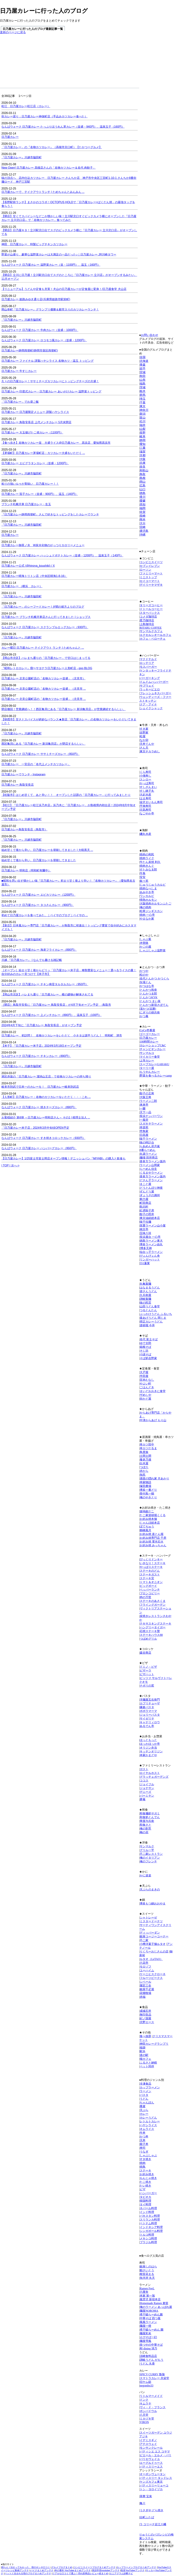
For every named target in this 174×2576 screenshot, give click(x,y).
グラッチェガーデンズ (154, 1776)
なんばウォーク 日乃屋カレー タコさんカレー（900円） (37, 904)
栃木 (142, 391)
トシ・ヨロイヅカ (151, 2489)
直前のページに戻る (13, 32)
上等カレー (147, 1060)
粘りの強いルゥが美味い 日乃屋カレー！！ (30, 483)
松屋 (142, 736)
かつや (144, 970)
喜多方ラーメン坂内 (153, 1161)
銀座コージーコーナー (154, 1936)
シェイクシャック (151, 708)
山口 (142, 489)
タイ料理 (145, 2204)
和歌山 (144, 470)
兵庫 (142, 462)
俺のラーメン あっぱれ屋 (156, 2306)
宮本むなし (147, 1379)
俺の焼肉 (145, 907)
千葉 (142, 402)
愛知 (142, 444)
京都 (142, 455)
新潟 (142, 413)
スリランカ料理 (150, 2219)
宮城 (142, 372)
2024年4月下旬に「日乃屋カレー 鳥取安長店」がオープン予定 (41, 1025)
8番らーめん (148, 1150)
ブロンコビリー (150, 1593)
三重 (142, 447)
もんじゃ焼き (148, 2178)
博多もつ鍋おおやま (153, 1903)
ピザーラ (145, 1670)
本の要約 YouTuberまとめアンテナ (73, 2570)
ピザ (142, 2189)
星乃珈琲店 (147, 620)
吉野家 (144, 732)
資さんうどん (148, 1291)
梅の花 (144, 1832)
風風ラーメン (148, 2322)
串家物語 (145, 1482)
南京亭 (144, 1229)
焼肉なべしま (148, 888)
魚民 (142, 1474)
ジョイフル (147, 1784)
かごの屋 (145, 946)
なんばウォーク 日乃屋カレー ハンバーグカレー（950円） (39, 1148)
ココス (144, 1780)
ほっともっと (148, 1740)
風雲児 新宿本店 (150, 2299)
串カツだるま (148, 1448)
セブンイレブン (150, 565)
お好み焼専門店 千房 (153, 1537)
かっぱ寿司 (147, 783)
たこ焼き (145, 2181)
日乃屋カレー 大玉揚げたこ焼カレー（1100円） (32, 432)
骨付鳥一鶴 (147, 1493)
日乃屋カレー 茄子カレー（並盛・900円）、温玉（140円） (39, 493)
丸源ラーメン (148, 1153)
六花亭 (144, 1962)
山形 (142, 379)
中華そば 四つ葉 (150, 2318)
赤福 (142, 1996)
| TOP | (5, 1165)
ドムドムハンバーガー (154, 681)
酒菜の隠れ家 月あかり (154, 1478)
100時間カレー (149, 1041)
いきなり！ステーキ (153, 1563)
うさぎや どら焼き (151, 2510)
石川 (142, 421)
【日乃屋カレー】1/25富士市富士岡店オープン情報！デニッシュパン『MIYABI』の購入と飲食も (63, 1158)
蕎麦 (142, 2106)
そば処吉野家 (148, 1358)
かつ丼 (144, 2136)
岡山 (142, 481)
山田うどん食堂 (150, 1306)
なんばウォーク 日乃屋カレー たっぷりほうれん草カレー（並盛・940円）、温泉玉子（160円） (62, 126)
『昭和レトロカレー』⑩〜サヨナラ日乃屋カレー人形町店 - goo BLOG (46, 668)
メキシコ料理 (148, 2238)
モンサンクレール (151, 2447)
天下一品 (145, 1112)
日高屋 (144, 1134)
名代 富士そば (149, 1339)
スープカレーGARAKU (154, 1064)
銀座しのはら (148, 2266)
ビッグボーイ (148, 1585)
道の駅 (144, 2055)
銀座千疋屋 (147, 1989)
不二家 (144, 1940)
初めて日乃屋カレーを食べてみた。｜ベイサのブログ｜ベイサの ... (44, 915)
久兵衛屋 (145, 1295)
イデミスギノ (148, 2440)
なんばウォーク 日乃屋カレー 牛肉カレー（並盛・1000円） (39, 330)
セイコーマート (150, 581)
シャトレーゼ (148, 1917)
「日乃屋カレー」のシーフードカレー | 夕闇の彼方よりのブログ (42, 606)
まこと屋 (145, 1184)
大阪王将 (145, 1097)
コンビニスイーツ (151, 562)
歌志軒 (144, 1206)
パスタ (144, 2095)
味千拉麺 (145, 1221)
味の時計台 (147, 1142)
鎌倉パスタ (147, 1707)
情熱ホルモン (148, 899)
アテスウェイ (148, 2443)
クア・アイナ (148, 704)
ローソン (145, 569)
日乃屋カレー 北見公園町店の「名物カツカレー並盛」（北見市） (43, 678)
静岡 (142, 440)
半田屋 (144, 1376)
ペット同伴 (147, 2066)
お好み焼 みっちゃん (153, 1545)
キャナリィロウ (150, 1722)
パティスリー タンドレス (156, 2477)
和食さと (145, 1824)
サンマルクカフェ (151, 631)
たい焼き (145, 2185)
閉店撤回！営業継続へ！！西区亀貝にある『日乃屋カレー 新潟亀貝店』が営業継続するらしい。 (63, 709)
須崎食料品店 (148, 2356)
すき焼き (145, 2159)
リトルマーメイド (151, 2395)
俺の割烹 (145, 1828)
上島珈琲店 (147, 624)
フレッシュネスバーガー (155, 693)
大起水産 (145, 794)
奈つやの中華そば (151, 2344)
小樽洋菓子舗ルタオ (153, 1943)
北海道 (144, 360)
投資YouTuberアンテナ (133, 2570)
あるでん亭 (147, 1726)
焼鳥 (142, 2166)
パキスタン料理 (150, 2215)
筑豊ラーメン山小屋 (153, 1225)
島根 (142, 477)
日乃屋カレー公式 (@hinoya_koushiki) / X (28, 565)
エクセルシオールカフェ (155, 634)
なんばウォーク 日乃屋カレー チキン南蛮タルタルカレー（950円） (44, 984)
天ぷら (144, 2110)
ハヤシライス (148, 2125)
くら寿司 (145, 771)
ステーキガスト (150, 1574)
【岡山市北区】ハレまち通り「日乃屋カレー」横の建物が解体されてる (47, 994)
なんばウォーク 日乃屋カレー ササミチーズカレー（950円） (40, 753)
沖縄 (142, 534)
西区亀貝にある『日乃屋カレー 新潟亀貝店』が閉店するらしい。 (43, 743)
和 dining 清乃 (148, 2348)
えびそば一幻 (148, 2337)
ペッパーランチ (150, 1589)
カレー (144, 2113)
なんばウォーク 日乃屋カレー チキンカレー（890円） (36, 1056)
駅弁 (142, 2051)
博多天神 (146, 1248)
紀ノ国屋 (145, 2018)
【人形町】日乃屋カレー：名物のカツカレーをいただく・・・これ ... (46, 1097)
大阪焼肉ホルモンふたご (155, 903)
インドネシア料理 (151, 2227)
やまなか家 (147, 918)
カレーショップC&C (153, 1045)
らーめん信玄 (148, 1168)
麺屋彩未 (145, 2333)
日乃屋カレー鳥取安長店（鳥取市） (24, 829)
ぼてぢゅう (147, 1526)
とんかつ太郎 (148, 993)
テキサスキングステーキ (155, 1623)
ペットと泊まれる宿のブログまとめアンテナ (27, 2573)
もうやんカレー (150, 1071)
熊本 (142, 519)
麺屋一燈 (145, 2325)
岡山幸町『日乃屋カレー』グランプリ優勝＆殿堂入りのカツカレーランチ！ (50, 309)
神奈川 (144, 410)
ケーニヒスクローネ (153, 1974)
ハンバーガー (148, 2193)
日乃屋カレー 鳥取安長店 (17, 784)
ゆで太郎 (145, 1343)
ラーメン (145, 2091)
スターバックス (150, 612)
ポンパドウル (148, 2411)
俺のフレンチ (148, 1861)
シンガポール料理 (151, 2230)
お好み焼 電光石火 (151, 1541)
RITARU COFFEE (151, 627)
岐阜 (142, 436)
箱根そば (145, 1346)
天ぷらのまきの (150, 1889)
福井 (142, 425)
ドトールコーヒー (151, 609)
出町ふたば (147, 2517)
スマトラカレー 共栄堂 (154, 2378)
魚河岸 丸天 (147, 2277)
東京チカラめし (150, 751)
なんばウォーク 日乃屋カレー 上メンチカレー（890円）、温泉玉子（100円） (51, 1015)
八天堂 (144, 2414)
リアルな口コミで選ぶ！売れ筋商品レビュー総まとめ (80, 2573)
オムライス (147, 2128)
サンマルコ (147, 1052)
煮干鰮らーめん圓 (151, 2314)
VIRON (144, 2422)
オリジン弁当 (148, 1747)
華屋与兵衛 (147, 1821)
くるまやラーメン (151, 1172)
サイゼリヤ (147, 1718)
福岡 (142, 508)
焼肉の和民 (147, 854)
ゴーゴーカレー (150, 1034)
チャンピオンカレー (153, 1049)
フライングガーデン (153, 1604)
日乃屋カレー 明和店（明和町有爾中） (26, 870)
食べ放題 (145, 2036)
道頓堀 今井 (147, 1325)
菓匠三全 (145, 1985)
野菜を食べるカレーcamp (156, 1075)
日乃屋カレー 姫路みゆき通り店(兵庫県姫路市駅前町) (35, 299)
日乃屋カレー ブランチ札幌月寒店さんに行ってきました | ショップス (46, 616)
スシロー (145, 779)
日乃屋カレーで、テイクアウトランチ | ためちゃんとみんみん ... (42, 191)
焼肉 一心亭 (147, 914)
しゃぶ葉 (145, 939)
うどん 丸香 (147, 2363)
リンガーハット (150, 1259)
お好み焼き (147, 2174)
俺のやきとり (148, 1497)
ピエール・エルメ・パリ (155, 2455)
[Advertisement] (69, 59)
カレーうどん (148, 2117)
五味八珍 (145, 1233)
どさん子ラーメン (151, 1180)
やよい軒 (145, 1383)
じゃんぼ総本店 (150, 1522)
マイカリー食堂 (150, 1056)
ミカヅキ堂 (147, 2418)
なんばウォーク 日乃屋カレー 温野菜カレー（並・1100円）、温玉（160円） (50, 264)
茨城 (142, 387)
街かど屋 (145, 1398)
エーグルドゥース (151, 2462)
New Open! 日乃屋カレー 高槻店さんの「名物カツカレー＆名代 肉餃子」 (48, 167)
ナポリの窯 (147, 1685)
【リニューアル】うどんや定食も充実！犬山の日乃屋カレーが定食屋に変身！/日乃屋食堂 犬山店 (63, 289)
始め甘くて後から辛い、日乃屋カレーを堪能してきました (38, 860)
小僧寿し (145, 775)
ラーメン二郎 (148, 1100)
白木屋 (144, 1463)
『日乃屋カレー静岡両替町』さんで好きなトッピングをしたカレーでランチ (50, 514)
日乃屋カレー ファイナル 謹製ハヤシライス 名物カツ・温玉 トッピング (47, 360)
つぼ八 (144, 1467)
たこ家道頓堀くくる (153, 1515)
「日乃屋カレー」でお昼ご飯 (20, 401)
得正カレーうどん (151, 1321)
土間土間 (145, 1455)
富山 (142, 417)
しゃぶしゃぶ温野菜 (153, 950)
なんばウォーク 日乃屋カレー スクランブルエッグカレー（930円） (44, 627)
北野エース (147, 2022)
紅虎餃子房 (147, 1210)
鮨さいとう (147, 2270)
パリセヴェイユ (150, 2459)
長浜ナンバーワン (151, 1116)
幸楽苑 (144, 1127)
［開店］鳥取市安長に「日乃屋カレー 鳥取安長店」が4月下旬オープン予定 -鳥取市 (56, 1004)
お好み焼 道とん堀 (151, 1534)
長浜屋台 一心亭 (150, 1236)
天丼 (142, 2140)
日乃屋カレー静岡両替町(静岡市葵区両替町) (29, 350)
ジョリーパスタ (150, 1714)
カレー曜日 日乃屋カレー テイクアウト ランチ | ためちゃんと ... (42, 647)
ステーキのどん (150, 1570)
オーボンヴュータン (153, 2474)
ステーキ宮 (147, 1578)
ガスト (144, 1769)
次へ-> (14, 1165)
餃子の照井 (147, 1214)
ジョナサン (147, 1788)
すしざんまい (148, 787)
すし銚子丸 (147, 790)
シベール (145, 1981)
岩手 (142, 368)
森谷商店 (145, 1652)
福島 (142, 383)
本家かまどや (148, 1755)
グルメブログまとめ (61, 2567)
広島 (142, 485)
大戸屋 (144, 1372)
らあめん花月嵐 (150, 1146)
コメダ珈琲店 (148, 616)
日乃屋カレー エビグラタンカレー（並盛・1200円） (35, 463)
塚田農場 (145, 1486)
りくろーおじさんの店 (154, 1951)
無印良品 (145, 2014)
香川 (142, 496)
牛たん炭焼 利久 (150, 862)
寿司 (142, 2147)
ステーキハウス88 (151, 1634)
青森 (142, 364)
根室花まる (147, 2274)
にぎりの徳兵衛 (150, 1012)
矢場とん (145, 982)
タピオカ (145, 2196)
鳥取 (142, 474)
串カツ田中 (147, 1444)
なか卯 (144, 740)
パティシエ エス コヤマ (155, 2451)
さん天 (144, 747)
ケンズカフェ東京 (151, 2481)
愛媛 (142, 500)
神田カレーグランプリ (154, 2043)
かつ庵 (144, 1016)
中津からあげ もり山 (153, 1420)
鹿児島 (144, 530)
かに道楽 (145, 1875)
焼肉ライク (147, 858)
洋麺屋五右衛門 (150, 1699)
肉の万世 (145, 1597)
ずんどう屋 (147, 1191)
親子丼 (144, 2144)
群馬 (142, 394)
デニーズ (145, 1791)
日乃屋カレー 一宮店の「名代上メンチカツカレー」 (35, 764)
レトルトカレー (150, 2121)
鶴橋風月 (145, 1530)
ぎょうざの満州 (150, 1195)
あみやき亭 (147, 892)
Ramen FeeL (147, 2288)
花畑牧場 (145, 1993)
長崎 (142, 515)
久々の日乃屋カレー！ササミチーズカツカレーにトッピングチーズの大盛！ (50, 381)
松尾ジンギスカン (151, 911)
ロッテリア (147, 662)
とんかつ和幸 (148, 989)
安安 (142, 877)
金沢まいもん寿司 (151, 802)
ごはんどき (147, 1387)
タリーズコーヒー (151, 605)
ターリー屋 (147, 1068)
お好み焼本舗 (148, 1518)
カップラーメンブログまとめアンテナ (136, 2567)
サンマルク (147, 1846)
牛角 (142, 873)
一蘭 (142, 1108)
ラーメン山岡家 (150, 1165)
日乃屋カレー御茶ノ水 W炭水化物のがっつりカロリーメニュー (42, 545)
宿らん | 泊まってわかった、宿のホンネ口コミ (25, 2567)
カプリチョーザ (150, 1703)
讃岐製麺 (145, 1298)
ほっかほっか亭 (150, 1743)
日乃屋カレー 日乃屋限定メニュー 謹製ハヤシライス (35, 412)
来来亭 (144, 1104)
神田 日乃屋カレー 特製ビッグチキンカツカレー (34, 244)
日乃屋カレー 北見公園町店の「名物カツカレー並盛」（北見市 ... (43, 688)
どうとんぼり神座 (151, 1187)
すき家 (144, 728)
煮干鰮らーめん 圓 (151, 2329)
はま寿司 (145, 798)
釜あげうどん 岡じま (153, 1317)
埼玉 (142, 398)
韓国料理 (145, 2200)
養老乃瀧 (145, 1459)
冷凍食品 (145, 2083)
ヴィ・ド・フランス (153, 2407)
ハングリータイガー (153, 1627)
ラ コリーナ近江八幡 (153, 2524)
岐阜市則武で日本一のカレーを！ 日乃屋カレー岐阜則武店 (40, 1086)
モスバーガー (148, 666)
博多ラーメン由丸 (151, 1244)
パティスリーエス (151, 2466)
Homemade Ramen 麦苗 (154, 2303)
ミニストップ (148, 577)
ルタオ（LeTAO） (151, 1959)
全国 (142, 357)
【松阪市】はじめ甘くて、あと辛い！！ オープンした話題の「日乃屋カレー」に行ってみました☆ (66, 794)
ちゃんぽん (147, 2102)
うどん (144, 2098)
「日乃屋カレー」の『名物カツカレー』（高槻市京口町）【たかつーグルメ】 (51, 147)
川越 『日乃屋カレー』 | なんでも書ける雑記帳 (31, 960)
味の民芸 (145, 1302)
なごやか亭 (147, 813)
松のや (144, 974)
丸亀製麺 (145, 1283)
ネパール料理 (148, 2208)
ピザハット (147, 1674)
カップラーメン (150, 2087)
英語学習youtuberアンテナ (106, 2570)
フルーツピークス (151, 1977)
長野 (142, 432)
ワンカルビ (147, 896)
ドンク (144, 2399)
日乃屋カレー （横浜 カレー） (21, 586)
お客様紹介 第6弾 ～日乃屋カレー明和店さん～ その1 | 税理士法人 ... (45, 1117)
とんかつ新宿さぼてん (154, 1004)
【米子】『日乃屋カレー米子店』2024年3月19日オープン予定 (41, 1045)
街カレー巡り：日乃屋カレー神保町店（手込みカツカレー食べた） (44, 116)
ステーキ (145, 2170)
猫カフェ (145, 2058)
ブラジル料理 (148, 2242)
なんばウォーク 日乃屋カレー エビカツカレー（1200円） (38, 894)
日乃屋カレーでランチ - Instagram (23, 774)
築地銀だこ (147, 1511)
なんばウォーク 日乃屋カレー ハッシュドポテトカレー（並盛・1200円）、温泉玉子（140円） (62, 555)
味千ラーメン (148, 1138)
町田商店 (145, 1202)
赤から (144, 1470)
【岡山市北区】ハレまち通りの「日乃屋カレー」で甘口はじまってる (45, 657)
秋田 (142, 376)
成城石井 (145, 2010)
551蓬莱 (145, 1263)
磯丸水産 (145, 833)
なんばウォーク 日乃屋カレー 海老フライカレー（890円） (39, 949)
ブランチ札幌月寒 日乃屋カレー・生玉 (26, 504)
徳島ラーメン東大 (151, 1240)
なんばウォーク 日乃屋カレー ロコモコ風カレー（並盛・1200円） (44, 340)
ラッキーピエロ (150, 689)
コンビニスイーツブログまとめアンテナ (95, 2567)
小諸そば (145, 1354)
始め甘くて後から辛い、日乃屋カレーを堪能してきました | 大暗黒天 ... (47, 849)
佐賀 (142, 511)
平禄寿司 (145, 805)
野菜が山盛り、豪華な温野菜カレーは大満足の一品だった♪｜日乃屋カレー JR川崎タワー (58, 254)
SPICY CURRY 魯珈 (152, 2374)
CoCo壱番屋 (147, 1030)
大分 (142, 523)
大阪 (142, 459)
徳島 (142, 493)
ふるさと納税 (148, 2062)
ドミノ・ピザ (148, 1666)
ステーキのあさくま (153, 1600)
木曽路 (144, 942)
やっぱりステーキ (151, 1566)
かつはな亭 (147, 986)
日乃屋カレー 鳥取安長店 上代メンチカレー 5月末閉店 (36, 422)
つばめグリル (148, 1638)
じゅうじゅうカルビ (153, 884)
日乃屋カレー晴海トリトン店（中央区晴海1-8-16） (34, 575)
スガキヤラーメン (151, 1123)
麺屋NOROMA (149, 2310)
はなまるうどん (150, 1287)
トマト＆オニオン (151, 1582)
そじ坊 (144, 1350)
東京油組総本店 (150, 1218)
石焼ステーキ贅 (150, 1631)
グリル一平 (147, 1850)
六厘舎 (144, 2291)
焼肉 (142, 2162)
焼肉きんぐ (147, 865)
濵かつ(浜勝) (148, 1008)
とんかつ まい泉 (150, 1001)
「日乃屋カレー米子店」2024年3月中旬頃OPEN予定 (35, 1127)
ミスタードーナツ (151, 1921)
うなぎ (144, 2151)
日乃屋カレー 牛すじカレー (19, 371)
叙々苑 (144, 880)
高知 (142, 504)
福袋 (142, 2047)
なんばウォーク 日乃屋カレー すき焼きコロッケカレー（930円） (43, 1137)
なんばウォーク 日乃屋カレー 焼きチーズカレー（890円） (39, 1107)
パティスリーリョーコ (154, 2485)
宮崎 (142, 527)
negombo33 (146, 2385)
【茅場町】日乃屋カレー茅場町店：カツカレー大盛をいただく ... (43, 453)
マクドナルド (148, 659)
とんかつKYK (148, 997)
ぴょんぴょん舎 (150, 1255)
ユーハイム (147, 1970)
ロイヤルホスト (150, 1773)
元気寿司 (145, 809)
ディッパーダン (150, 1932)
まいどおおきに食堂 (153, 1391)
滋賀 (142, 451)
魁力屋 (144, 1199)
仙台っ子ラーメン (151, 1251)
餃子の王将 (147, 1093)
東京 (142, 406)
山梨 (142, 428)
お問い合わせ (149, 335)
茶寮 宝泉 (146, 2496)
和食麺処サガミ (150, 1813)
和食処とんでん (150, 1817)
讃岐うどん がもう (151, 2359)
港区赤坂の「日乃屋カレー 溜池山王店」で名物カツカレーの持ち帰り (46, 1076)
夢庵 (142, 1799)
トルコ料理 (147, 2234)
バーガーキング (150, 678)
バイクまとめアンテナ (41, 2570)
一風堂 (144, 1119)
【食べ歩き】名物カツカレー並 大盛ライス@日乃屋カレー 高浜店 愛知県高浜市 (55, 442)
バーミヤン (147, 1795)
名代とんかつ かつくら (154, 978)
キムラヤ (145, 2403)
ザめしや (145, 1394)
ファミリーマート (151, 573)
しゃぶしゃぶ (148, 2155)
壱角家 (144, 1131)
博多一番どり (148, 1489)
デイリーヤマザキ (151, 584)
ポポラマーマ (148, 1710)
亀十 (142, 2503)
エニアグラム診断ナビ (121, 2573)
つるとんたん (148, 1310)
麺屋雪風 (145, 2340)
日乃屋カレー (10, 136)
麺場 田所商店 (149, 1157)
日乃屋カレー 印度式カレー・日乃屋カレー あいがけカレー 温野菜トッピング (51, 391)
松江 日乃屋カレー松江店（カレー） (25, 106)
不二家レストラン (151, 1853)
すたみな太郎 (148, 869)
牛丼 (142, 2132)
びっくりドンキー (151, 1559)
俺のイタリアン (150, 1857)
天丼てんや (147, 743)
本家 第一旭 (147, 2295)
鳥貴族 (144, 1452)
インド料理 (147, 2212)
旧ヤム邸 (145, 2381)
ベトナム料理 (148, 2223)
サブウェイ (147, 685)
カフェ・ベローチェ (153, 638)
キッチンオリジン (151, 1751)
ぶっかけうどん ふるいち (156, 1314)
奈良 (142, 466)
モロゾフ (145, 1966)
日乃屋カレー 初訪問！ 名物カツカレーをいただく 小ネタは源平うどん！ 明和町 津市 (61, 1035)
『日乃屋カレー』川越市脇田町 (21, 157)
